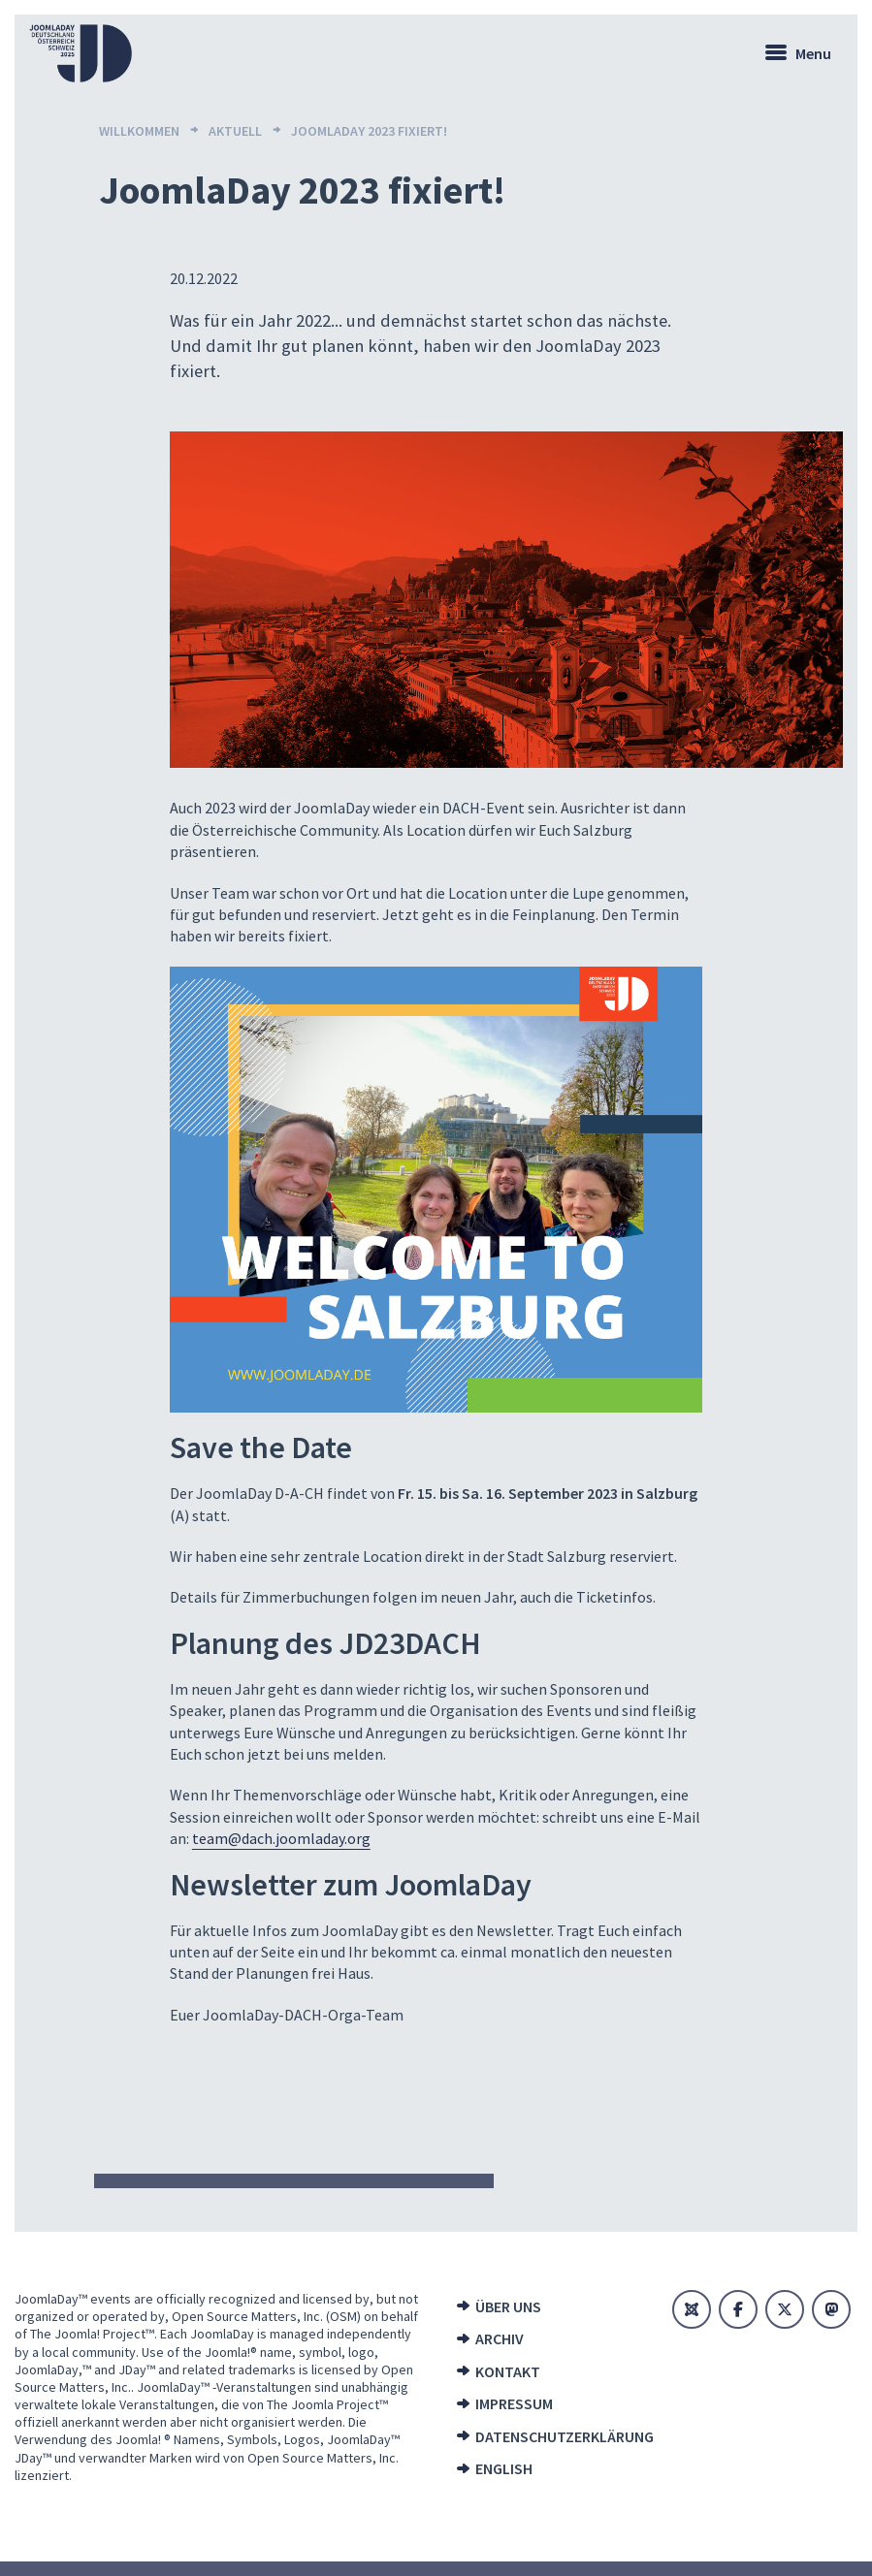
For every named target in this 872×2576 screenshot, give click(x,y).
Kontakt (507, 2371)
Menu (813, 53)
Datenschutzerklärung (557, 2436)
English (504, 2468)
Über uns (508, 2306)
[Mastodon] (831, 2309)
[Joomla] (691, 2309)
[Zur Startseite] (80, 53)
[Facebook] (738, 2309)
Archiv (499, 2338)
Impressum (514, 2403)
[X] (784, 2309)
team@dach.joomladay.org (281, 1838)
